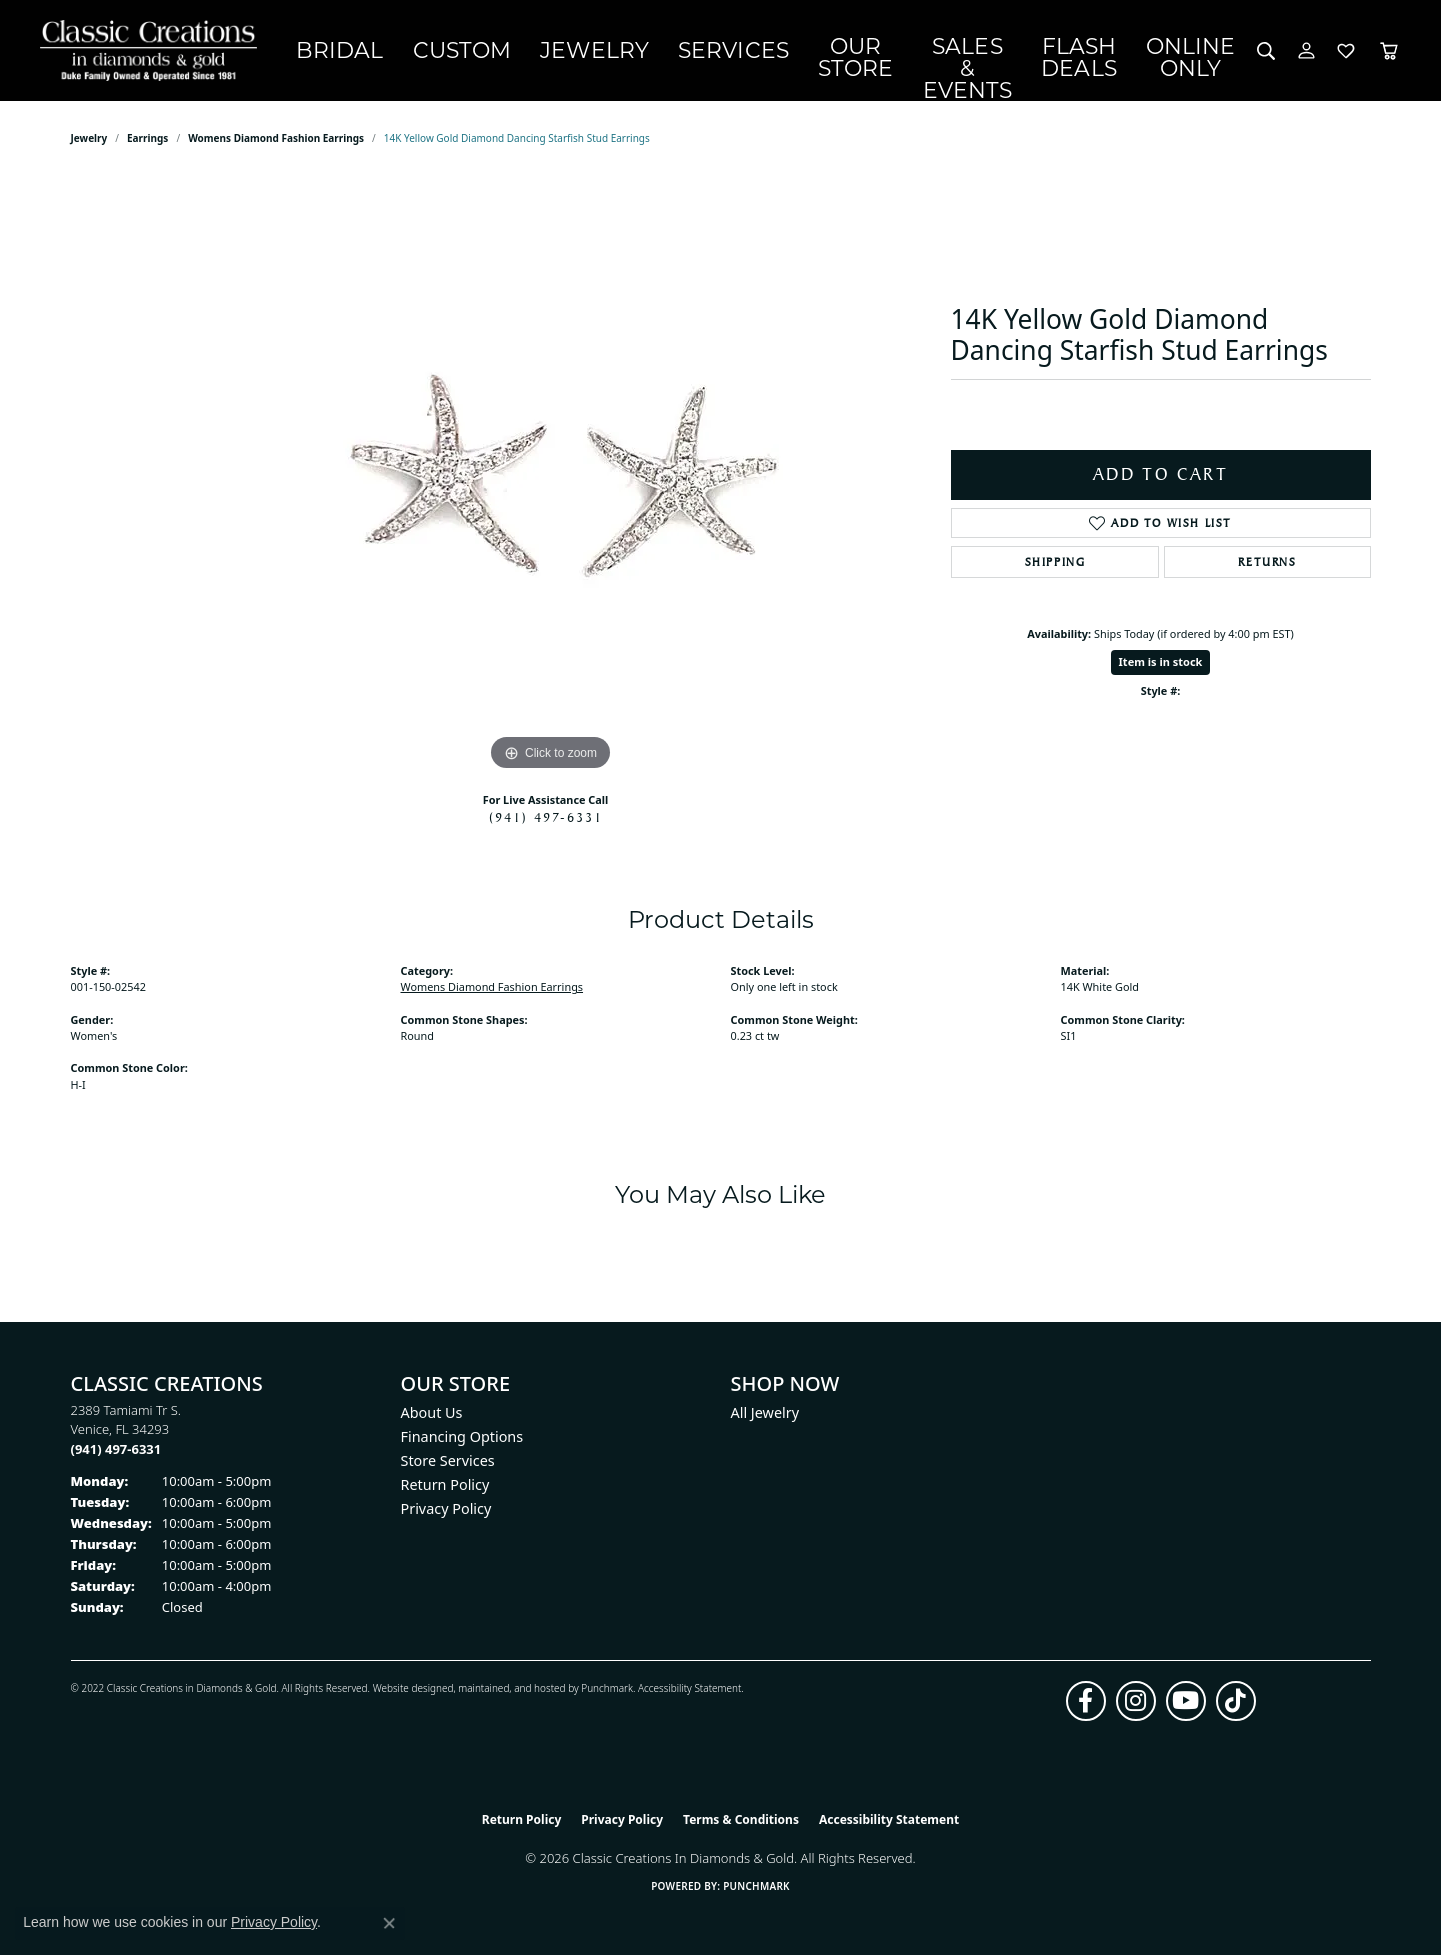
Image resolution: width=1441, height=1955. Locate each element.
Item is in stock (1161, 663)
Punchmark (607, 1690)
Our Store (763, 50)
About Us (432, 1413)
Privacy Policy (446, 1509)
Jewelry (531, 51)
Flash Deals (1076, 50)
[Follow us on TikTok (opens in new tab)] (1236, 1703)
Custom (425, 51)
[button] (1266, 51)
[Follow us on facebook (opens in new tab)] (1086, 1703)
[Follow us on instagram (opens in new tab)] (1136, 1703)
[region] (551, 478)
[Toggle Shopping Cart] (1389, 51)
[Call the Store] (116, 1450)
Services (643, 51)
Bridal (328, 51)
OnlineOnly (1198, 50)
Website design (407, 1690)
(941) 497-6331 (546, 818)
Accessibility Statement (689, 1690)
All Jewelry (765, 1413)
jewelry (89, 140)
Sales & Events (915, 50)
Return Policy (445, 1485)
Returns (1267, 563)
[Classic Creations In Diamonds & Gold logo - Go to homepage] (146, 51)
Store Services (448, 1461)
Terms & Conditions (741, 1821)
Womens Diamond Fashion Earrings (276, 140)
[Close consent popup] (389, 1923)
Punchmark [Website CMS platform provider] (756, 1887)
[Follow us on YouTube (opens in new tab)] (1186, 1703)
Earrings (147, 140)
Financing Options (462, 1437)
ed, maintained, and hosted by (511, 1690)
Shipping (1055, 563)
